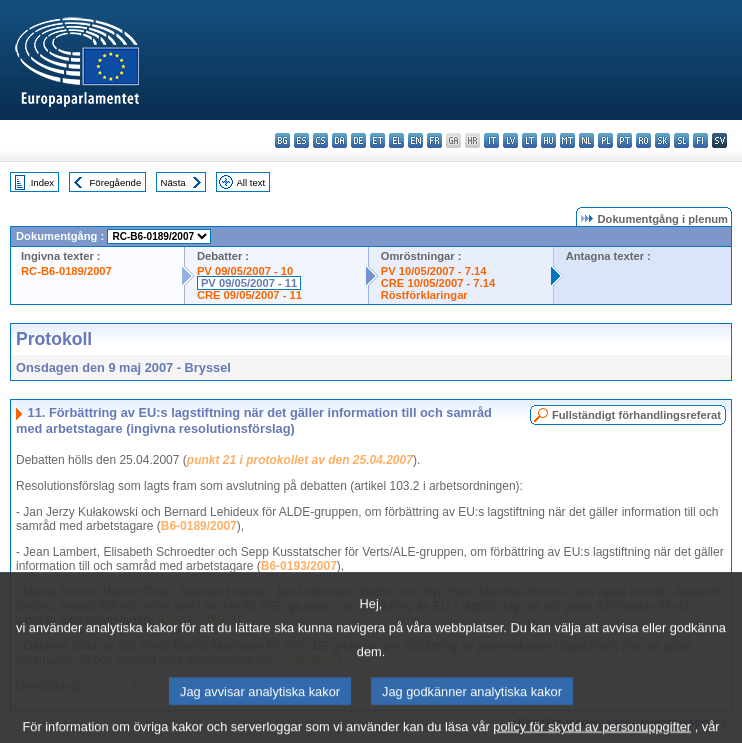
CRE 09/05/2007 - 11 (249, 295)
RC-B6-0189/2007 (66, 271)
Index (42, 182)
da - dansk (339, 140)
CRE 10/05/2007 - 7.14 (438, 283)
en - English (415, 140)
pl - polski (605, 140)
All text (250, 182)
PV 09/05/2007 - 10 (245, 271)
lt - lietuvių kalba (529, 140)
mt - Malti (567, 140)
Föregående (116, 182)
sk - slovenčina (662, 140)
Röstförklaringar (424, 295)
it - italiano (491, 140)
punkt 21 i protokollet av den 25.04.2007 (300, 460)
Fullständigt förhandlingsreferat (636, 415)
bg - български (282, 140)
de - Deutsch (358, 140)
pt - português (624, 140)
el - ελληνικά (396, 140)
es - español (301, 140)
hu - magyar (548, 140)
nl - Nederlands (586, 140)
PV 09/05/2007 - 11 (249, 283)
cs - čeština (320, 140)
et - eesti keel (377, 140)
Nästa (173, 182)
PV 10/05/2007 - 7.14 (434, 271)
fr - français (434, 140)
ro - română (643, 140)
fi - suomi (700, 140)
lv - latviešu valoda (510, 140)
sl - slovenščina (681, 140)
